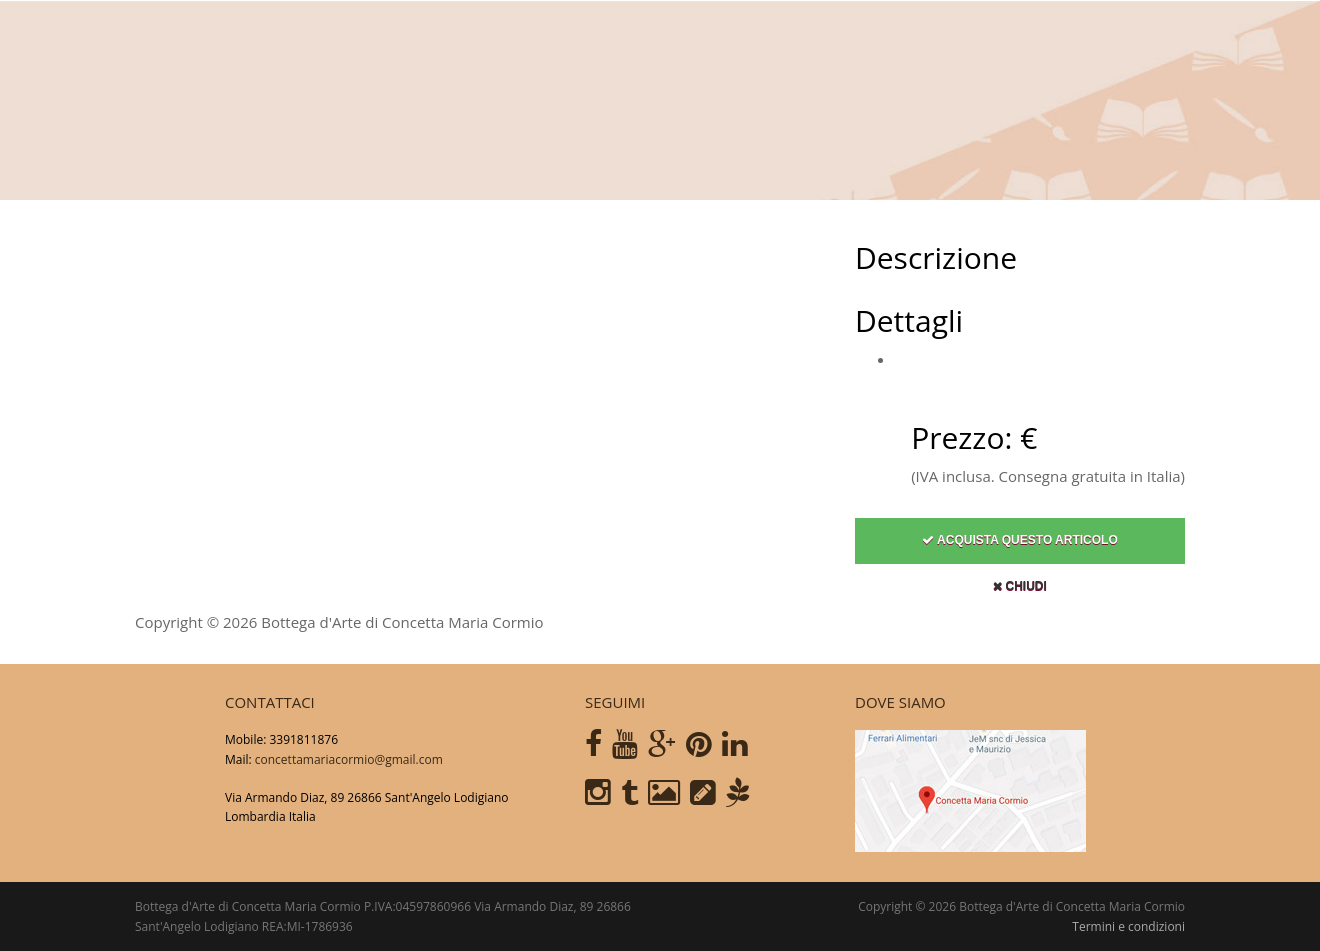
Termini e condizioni (1128, 926)
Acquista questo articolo (1020, 548)
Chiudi (1020, 594)
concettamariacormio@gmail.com (349, 759)
